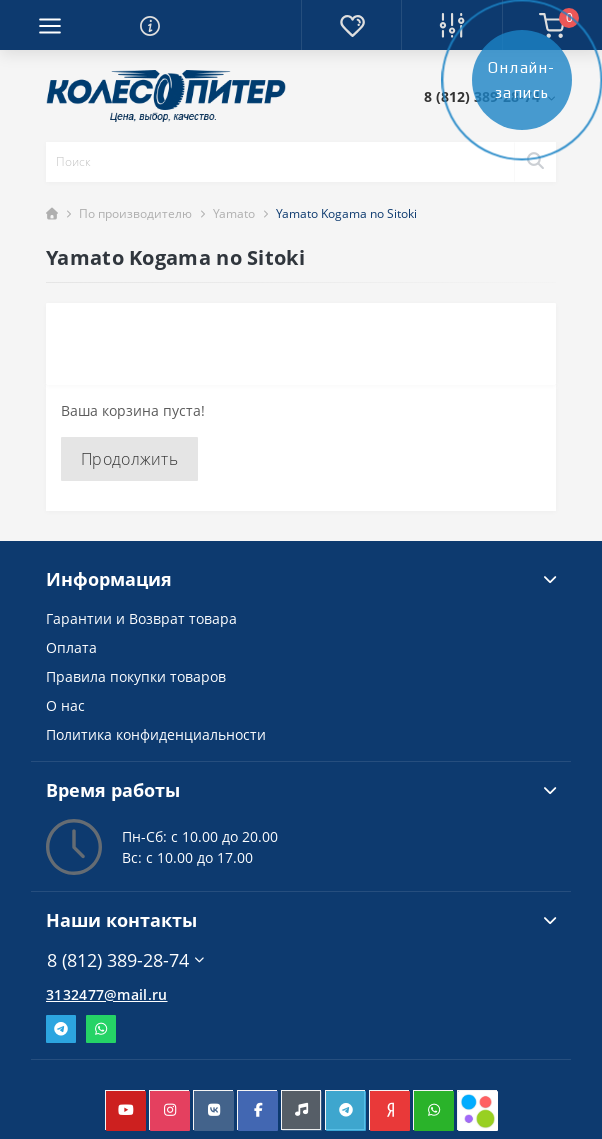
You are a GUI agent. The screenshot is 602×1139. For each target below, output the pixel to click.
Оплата (71, 647)
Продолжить (129, 459)
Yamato (234, 213)
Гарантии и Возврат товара (141, 618)
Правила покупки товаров (136, 676)
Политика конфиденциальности (156, 734)
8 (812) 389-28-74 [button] (125, 960)
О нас (65, 705)
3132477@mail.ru (107, 994)
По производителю (135, 213)
